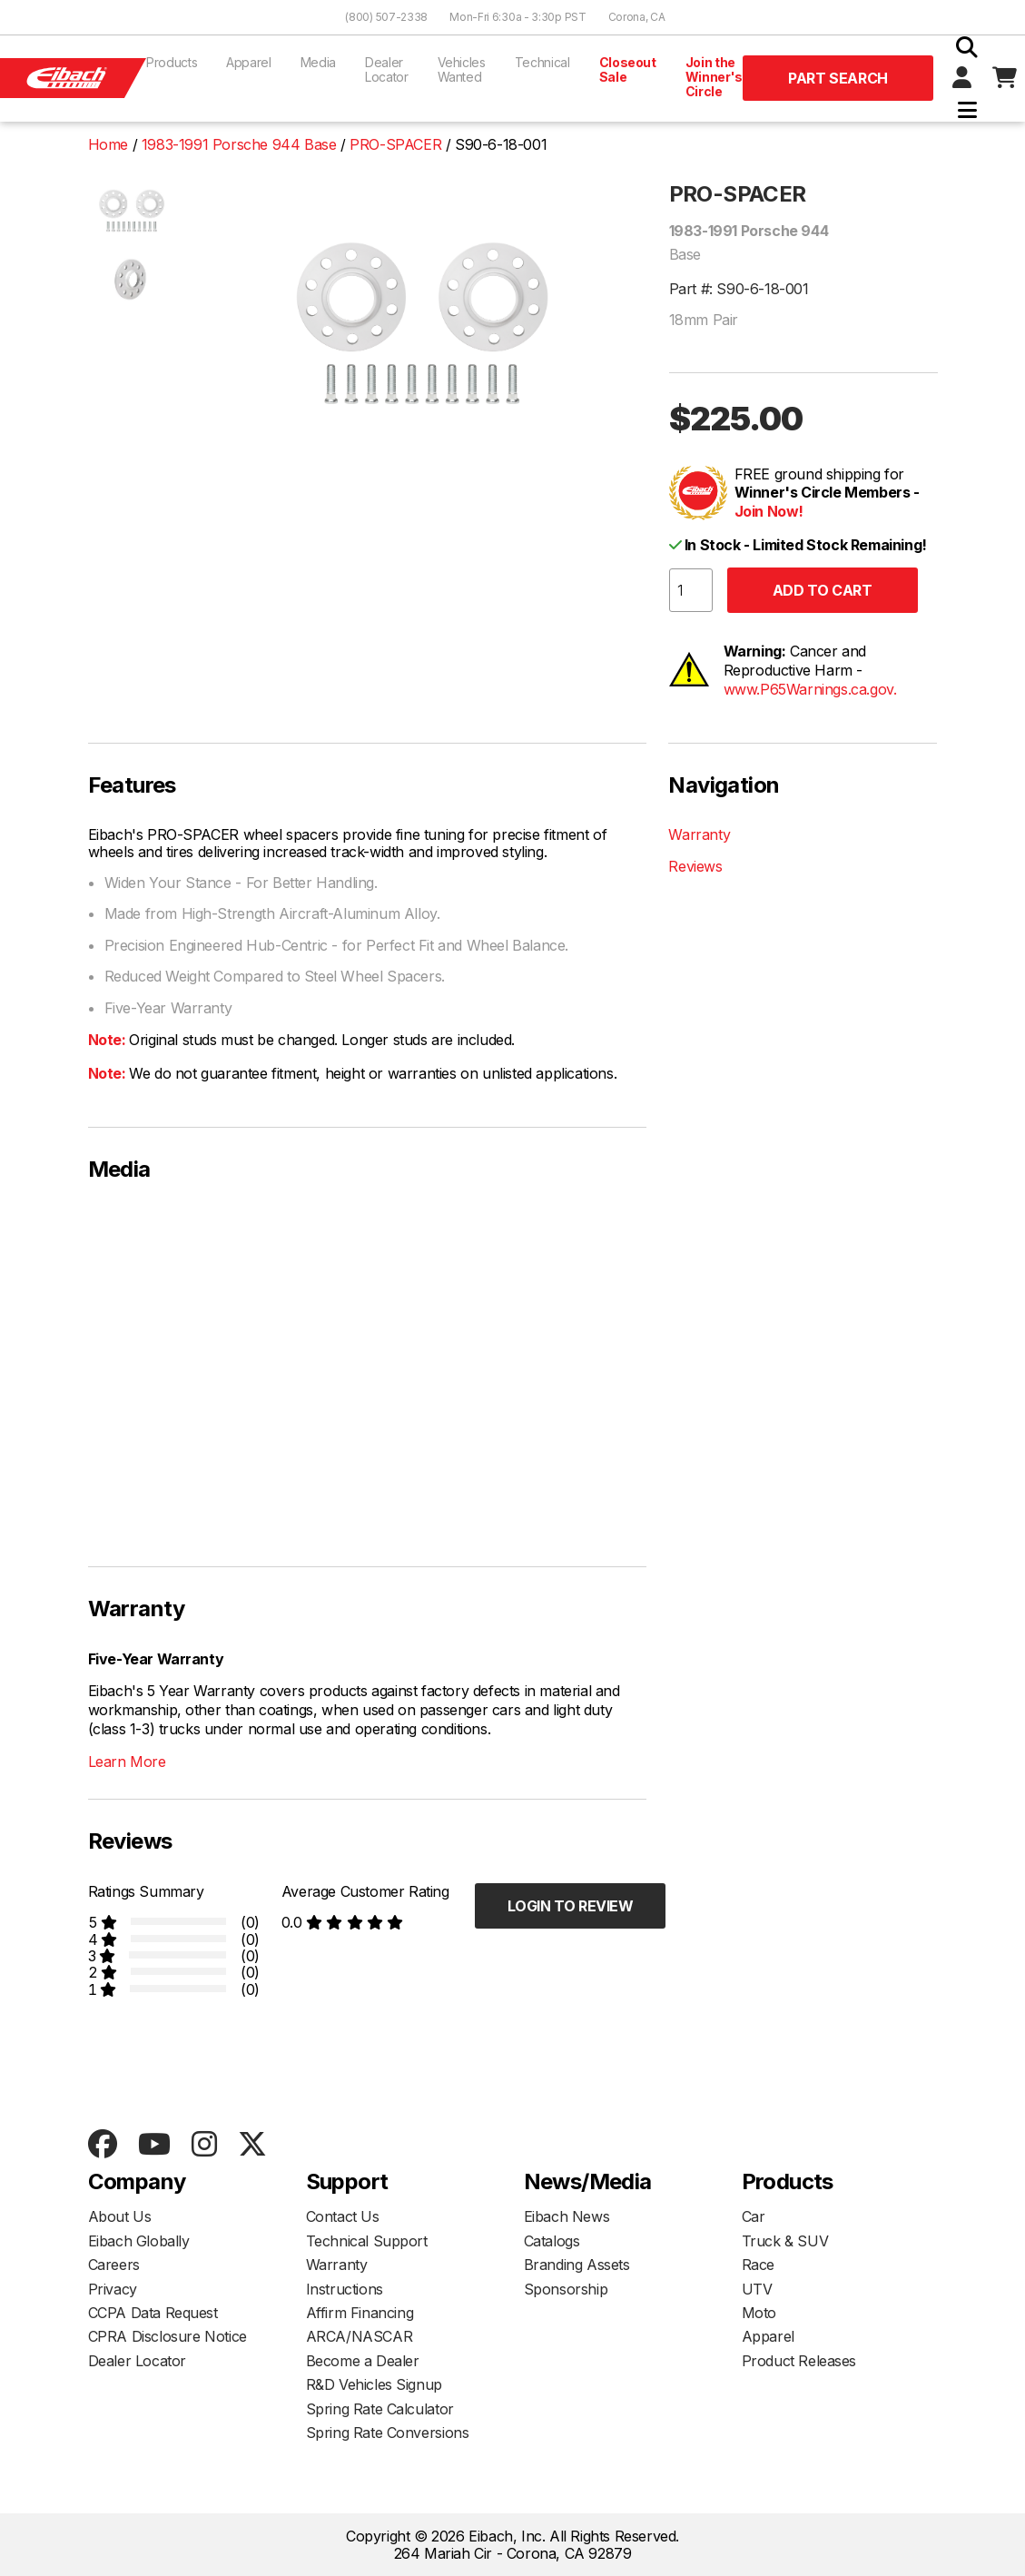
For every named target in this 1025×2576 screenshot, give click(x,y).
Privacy (112, 2289)
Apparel (248, 62)
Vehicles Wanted (462, 69)
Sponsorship (566, 2289)
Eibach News (567, 2216)
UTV (757, 2289)
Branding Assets (577, 2264)
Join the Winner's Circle (714, 76)
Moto (759, 2313)
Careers (114, 2264)
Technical (542, 62)
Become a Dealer (362, 2361)
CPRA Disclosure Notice (167, 2336)
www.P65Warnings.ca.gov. (810, 689)
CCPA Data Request (153, 2313)
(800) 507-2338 (386, 17)
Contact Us (342, 2216)
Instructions (344, 2289)
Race (758, 2264)
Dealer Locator (387, 69)
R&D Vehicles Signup (374, 2384)
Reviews (695, 866)
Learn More (127, 1761)
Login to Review (571, 1906)
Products (171, 62)
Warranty (699, 834)
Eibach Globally (139, 2241)
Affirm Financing (360, 2313)
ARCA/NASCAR (359, 2336)
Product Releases (799, 2361)
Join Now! (768, 511)
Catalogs (552, 2241)
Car (753, 2216)
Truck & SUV (785, 2241)
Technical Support (367, 2241)
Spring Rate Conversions (387, 2432)
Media (318, 62)
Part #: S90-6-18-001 (739, 289)
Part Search (838, 78)
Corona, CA (636, 17)
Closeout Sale (627, 69)
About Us (120, 2216)
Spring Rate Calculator (380, 2409)
